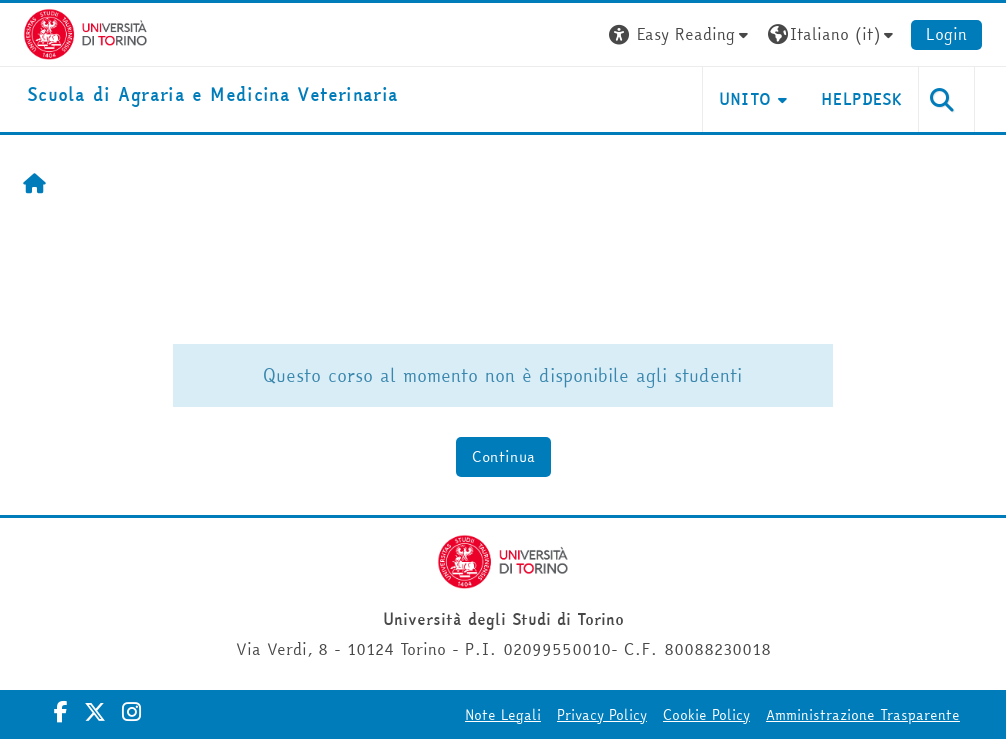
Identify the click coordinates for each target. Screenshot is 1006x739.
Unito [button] (748, 99)
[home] (209, 95)
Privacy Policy (605, 715)
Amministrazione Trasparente (866, 715)
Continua (502, 456)
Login (949, 34)
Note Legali (506, 715)
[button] (685, 34)
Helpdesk (865, 99)
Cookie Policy (709, 715)
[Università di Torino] (82, 32)
